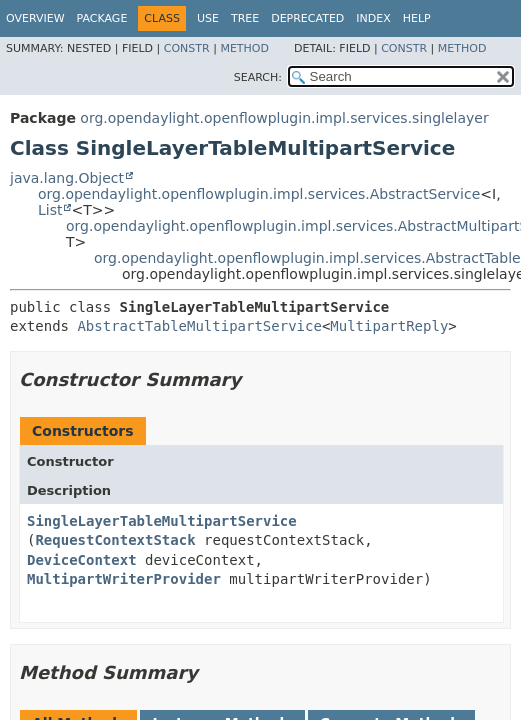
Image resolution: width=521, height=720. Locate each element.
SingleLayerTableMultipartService (162, 521)
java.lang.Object (67, 178)
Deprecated (307, 18)
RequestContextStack (115, 540)
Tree (245, 18)
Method (244, 48)
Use (208, 18)
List (50, 210)
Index (373, 18)
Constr (187, 48)
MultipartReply (389, 326)
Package (102, 18)
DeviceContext (82, 560)
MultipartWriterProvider (124, 579)
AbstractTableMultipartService (199, 326)
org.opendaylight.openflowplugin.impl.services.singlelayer (284, 118)
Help (417, 18)
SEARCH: (258, 77)
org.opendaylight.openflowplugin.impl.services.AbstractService (259, 194)
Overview (35, 18)
